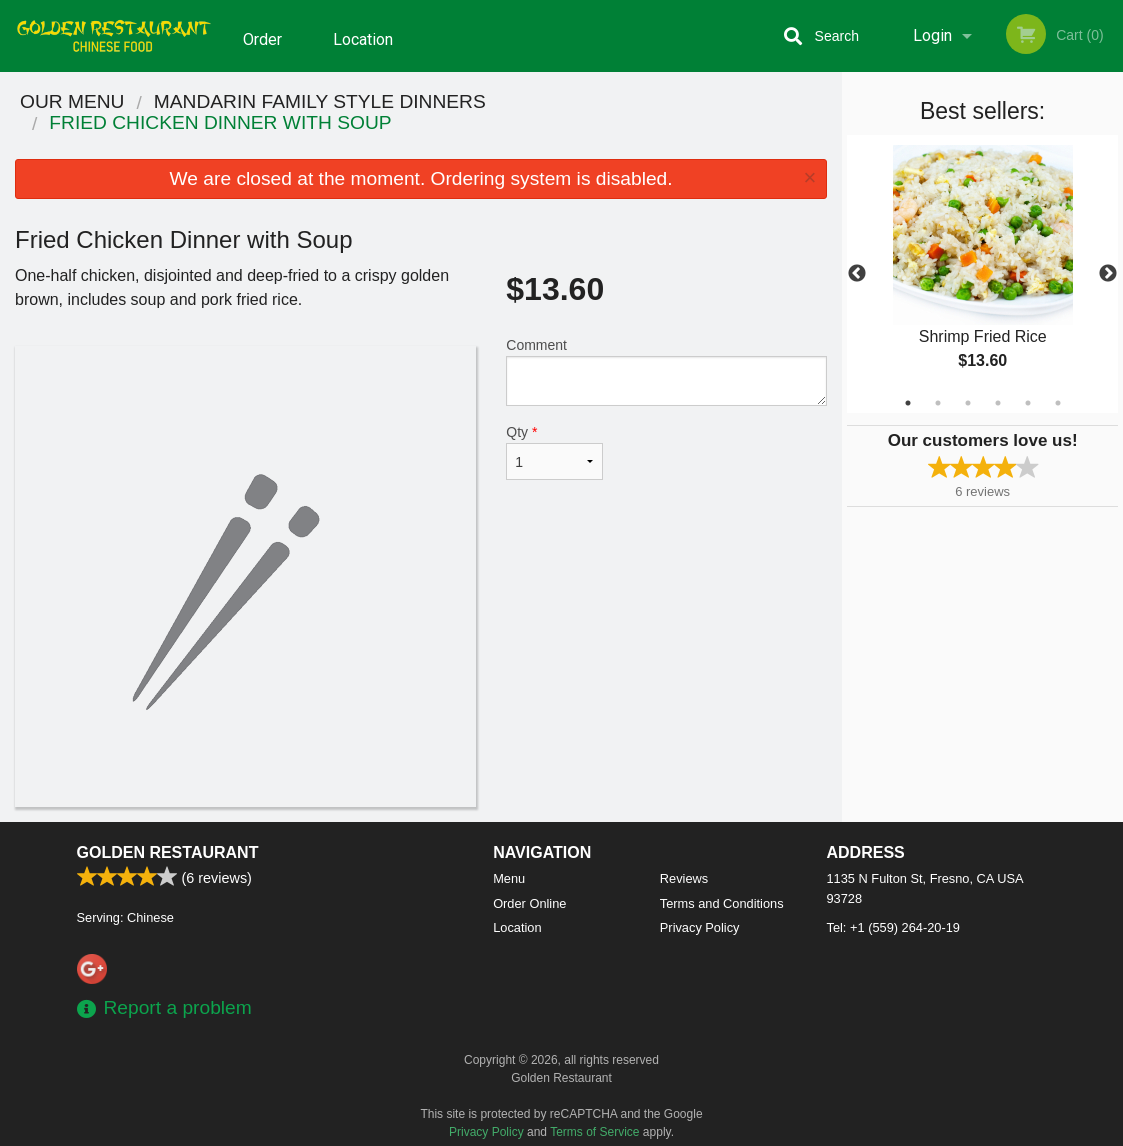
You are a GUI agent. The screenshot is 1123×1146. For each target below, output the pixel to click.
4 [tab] (998, 403)
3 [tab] (968, 403)
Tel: (893, 927)
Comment (666, 371)
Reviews (684, 878)
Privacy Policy (700, 927)
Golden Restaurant (168, 852)
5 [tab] (1028, 403)
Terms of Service (594, 1132)
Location (363, 35)
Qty (554, 452)
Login (932, 35)
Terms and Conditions (722, 903)
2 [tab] (938, 403)
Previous (857, 274)
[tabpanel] (982, 274)
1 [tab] (908, 403)
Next (1108, 274)
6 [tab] (1058, 403)
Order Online (265, 49)
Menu (509, 878)
